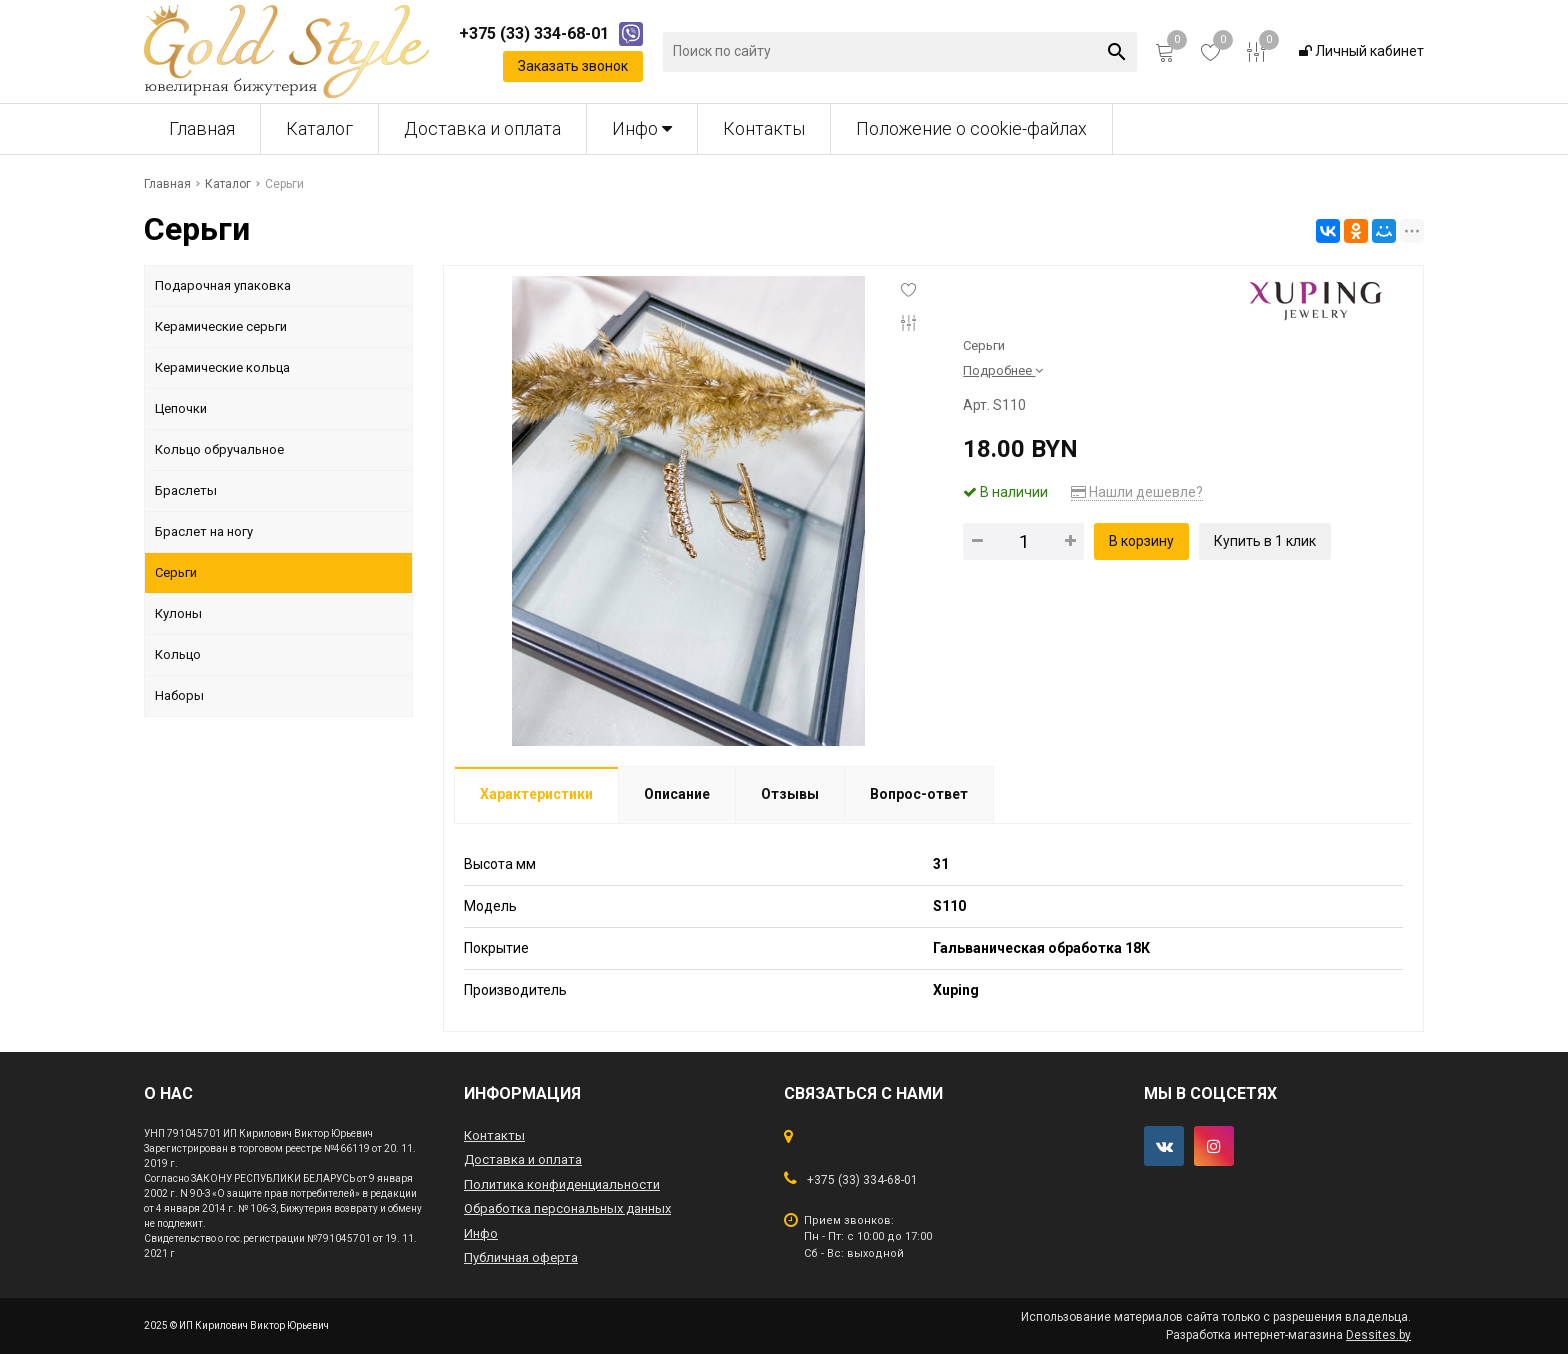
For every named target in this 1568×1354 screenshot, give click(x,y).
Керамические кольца (222, 367)
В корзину (1141, 541)
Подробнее (1003, 370)
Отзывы (790, 794)
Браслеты (186, 490)
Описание (677, 794)
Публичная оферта (521, 1257)
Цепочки (181, 408)
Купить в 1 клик (1265, 541)
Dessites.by (1378, 1335)
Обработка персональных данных (567, 1208)
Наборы (179, 695)
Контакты (764, 128)
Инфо (642, 128)
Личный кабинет (1361, 51)
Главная (202, 128)
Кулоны (178, 613)
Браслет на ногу (204, 531)
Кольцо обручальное (219, 449)
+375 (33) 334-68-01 (862, 1180)
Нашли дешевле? (1137, 492)
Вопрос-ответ (919, 794)
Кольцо (178, 654)
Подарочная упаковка (223, 285)
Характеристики (536, 794)
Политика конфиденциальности (562, 1184)
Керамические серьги (221, 326)
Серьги (176, 572)
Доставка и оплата (482, 128)
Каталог (319, 128)
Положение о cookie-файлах (971, 128)
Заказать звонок (573, 66)
